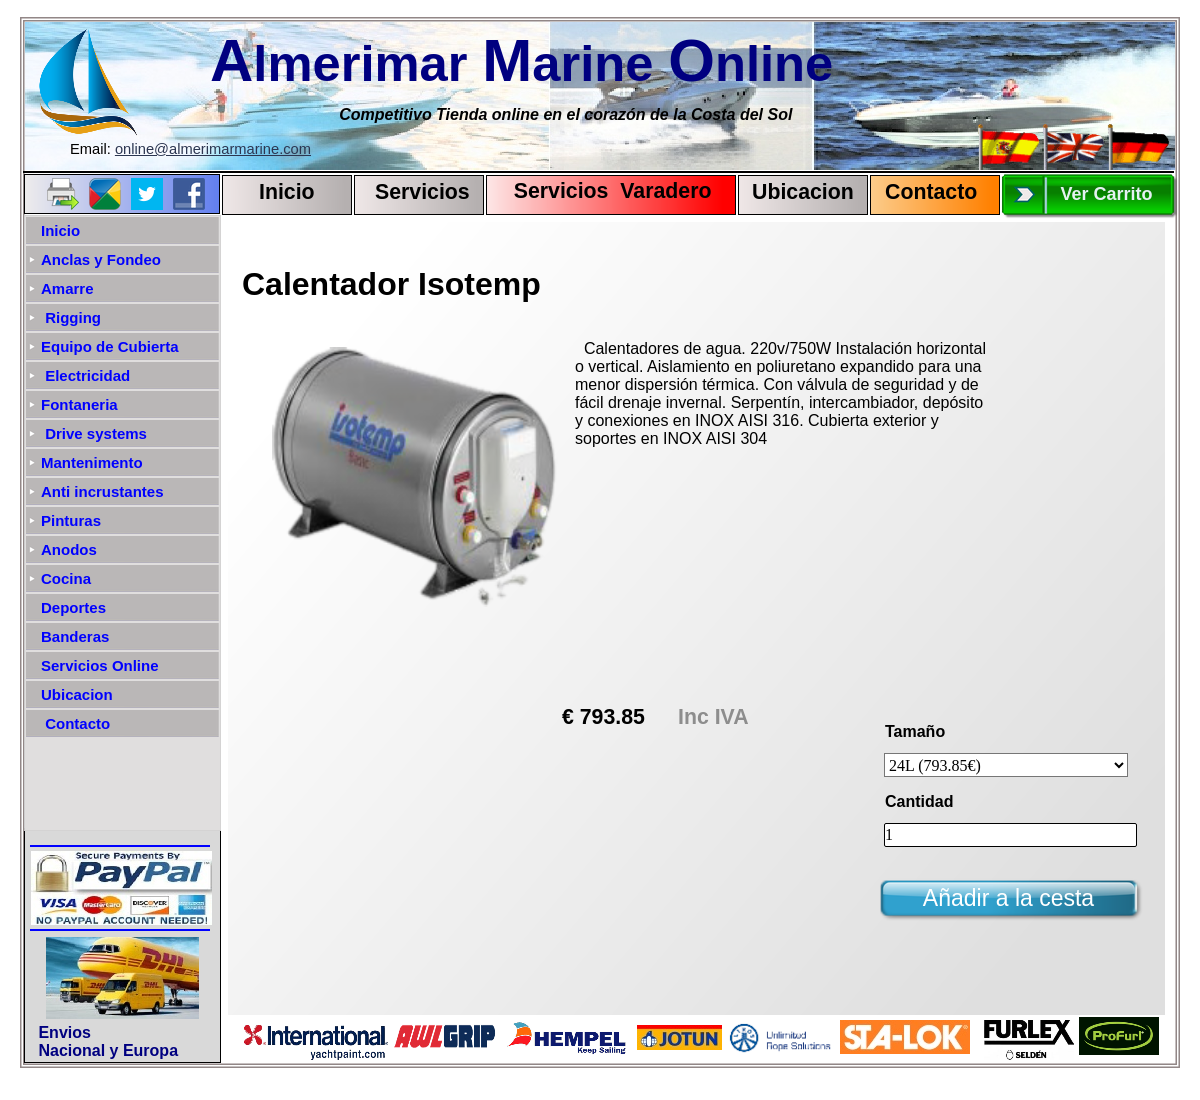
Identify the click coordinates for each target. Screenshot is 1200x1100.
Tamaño (915, 731)
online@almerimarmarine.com (213, 149)
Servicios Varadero (603, 191)
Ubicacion (803, 192)
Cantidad (919, 801)
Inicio (287, 192)
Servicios (422, 192)
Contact (924, 192)
